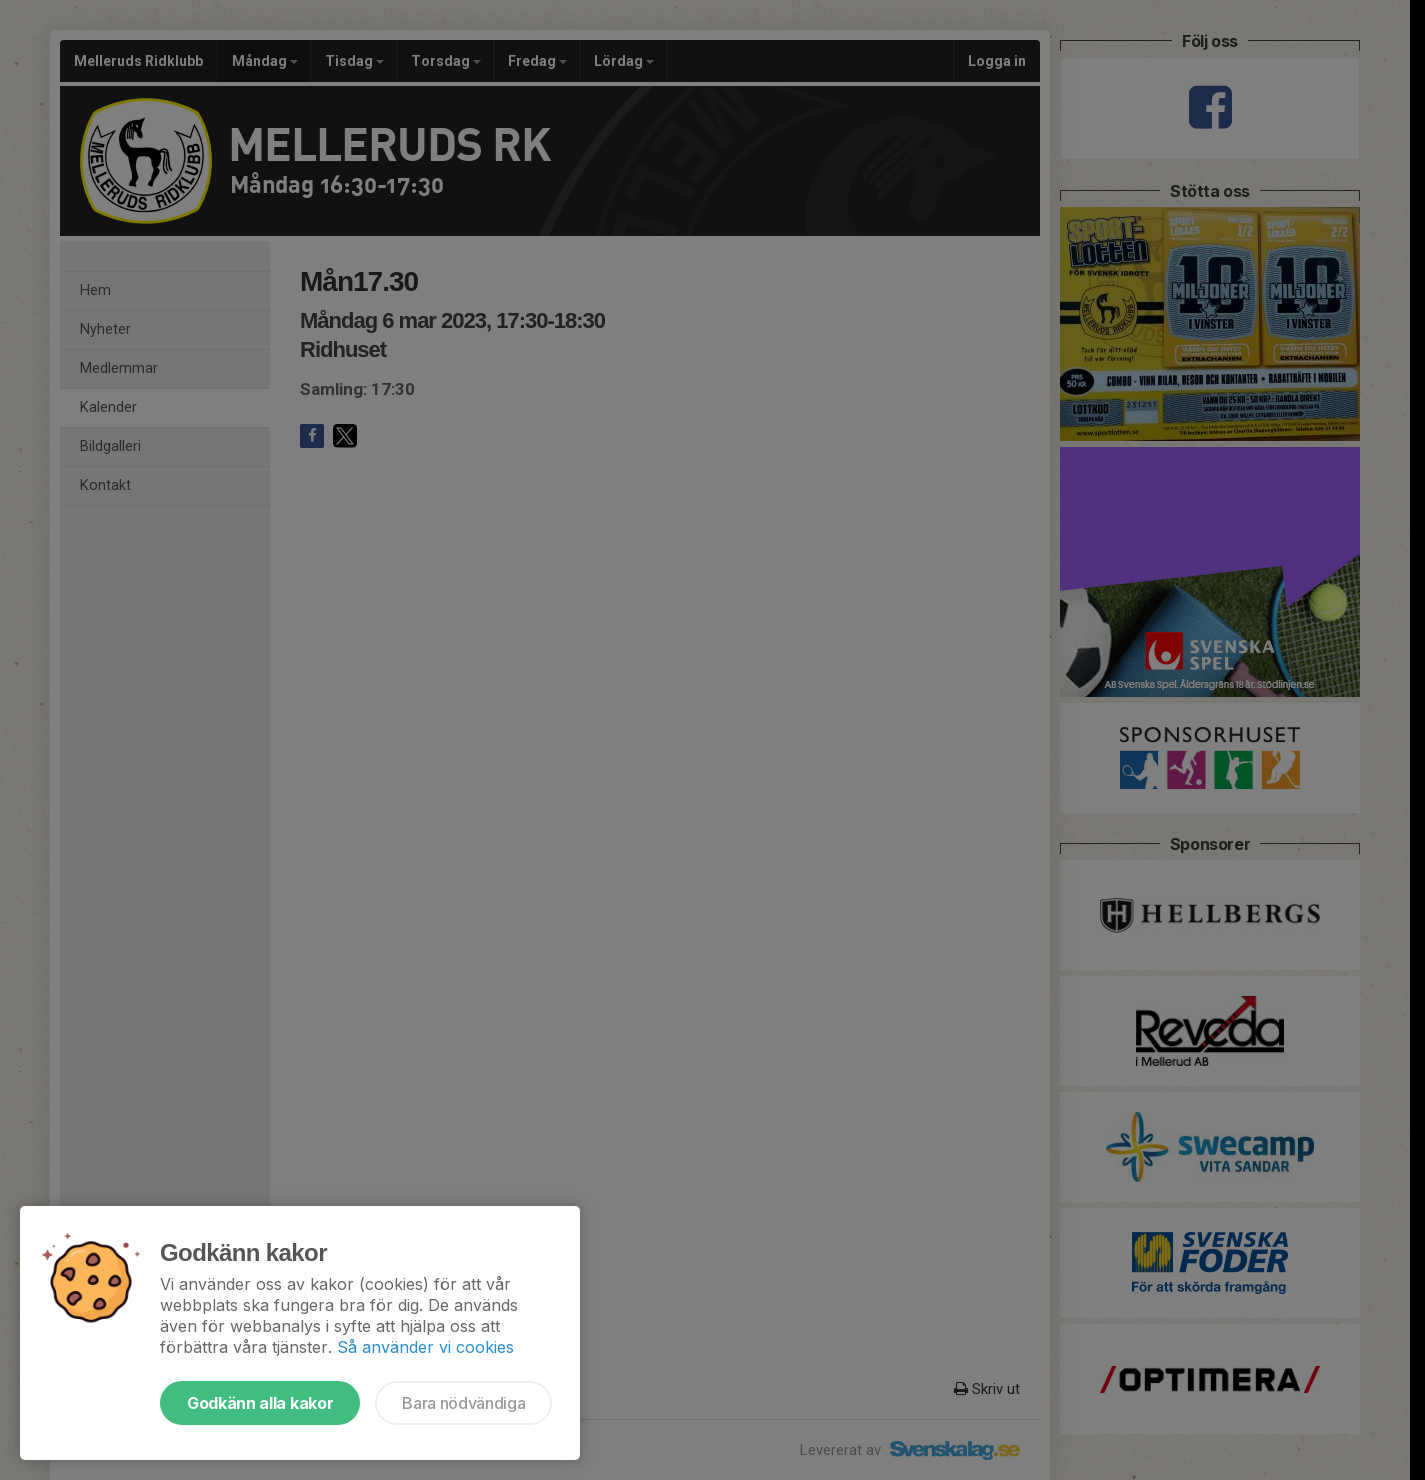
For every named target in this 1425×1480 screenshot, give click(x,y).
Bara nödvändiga (463, 1403)
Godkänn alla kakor (260, 1403)
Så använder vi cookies (425, 1347)
